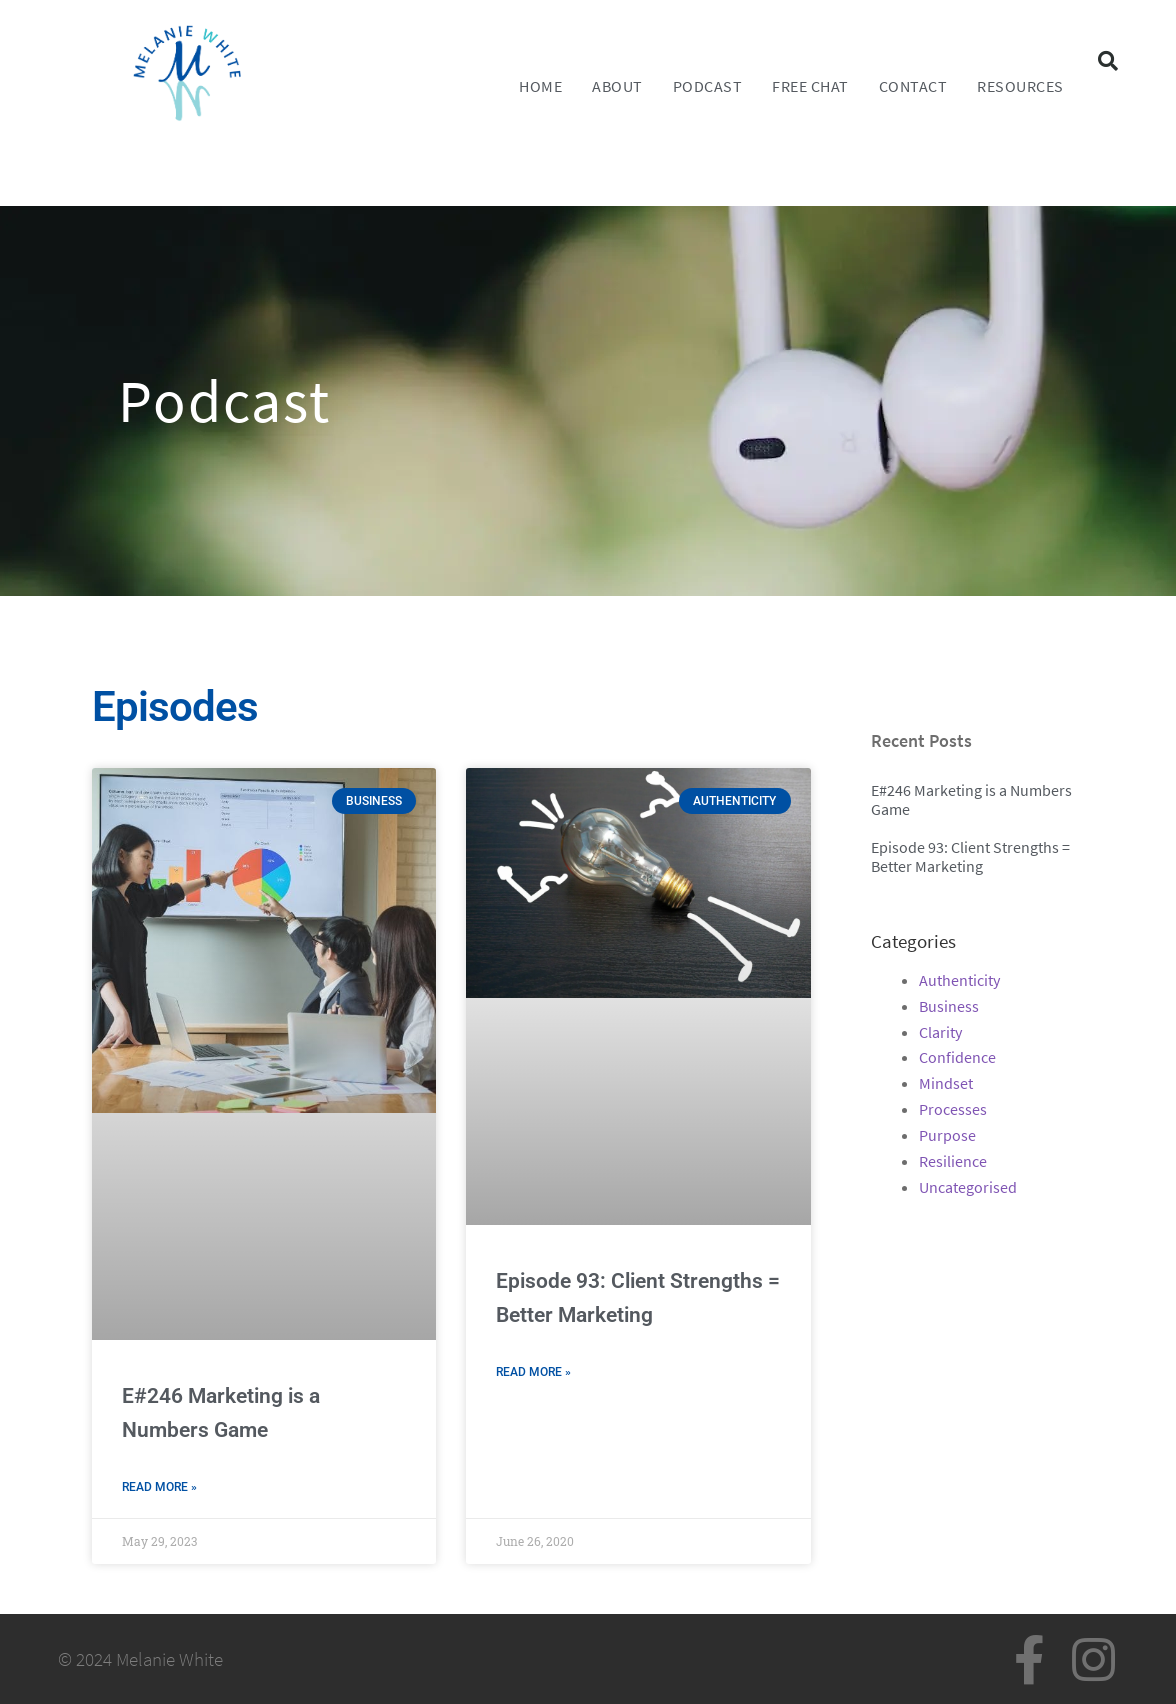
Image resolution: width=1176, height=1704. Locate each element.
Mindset (946, 1083)
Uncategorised (968, 1187)
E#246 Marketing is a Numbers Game (971, 799)
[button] (1108, 61)
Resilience (953, 1161)
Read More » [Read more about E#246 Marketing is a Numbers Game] (159, 1487)
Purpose (947, 1135)
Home (540, 86)
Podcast (708, 86)
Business (949, 1006)
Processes (953, 1109)
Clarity (940, 1032)
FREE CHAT (810, 86)
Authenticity (959, 980)
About (617, 86)
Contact (913, 86)
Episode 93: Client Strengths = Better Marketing (970, 856)
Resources (1020, 86)
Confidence (957, 1057)
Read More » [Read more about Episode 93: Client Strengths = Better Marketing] (533, 1372)
